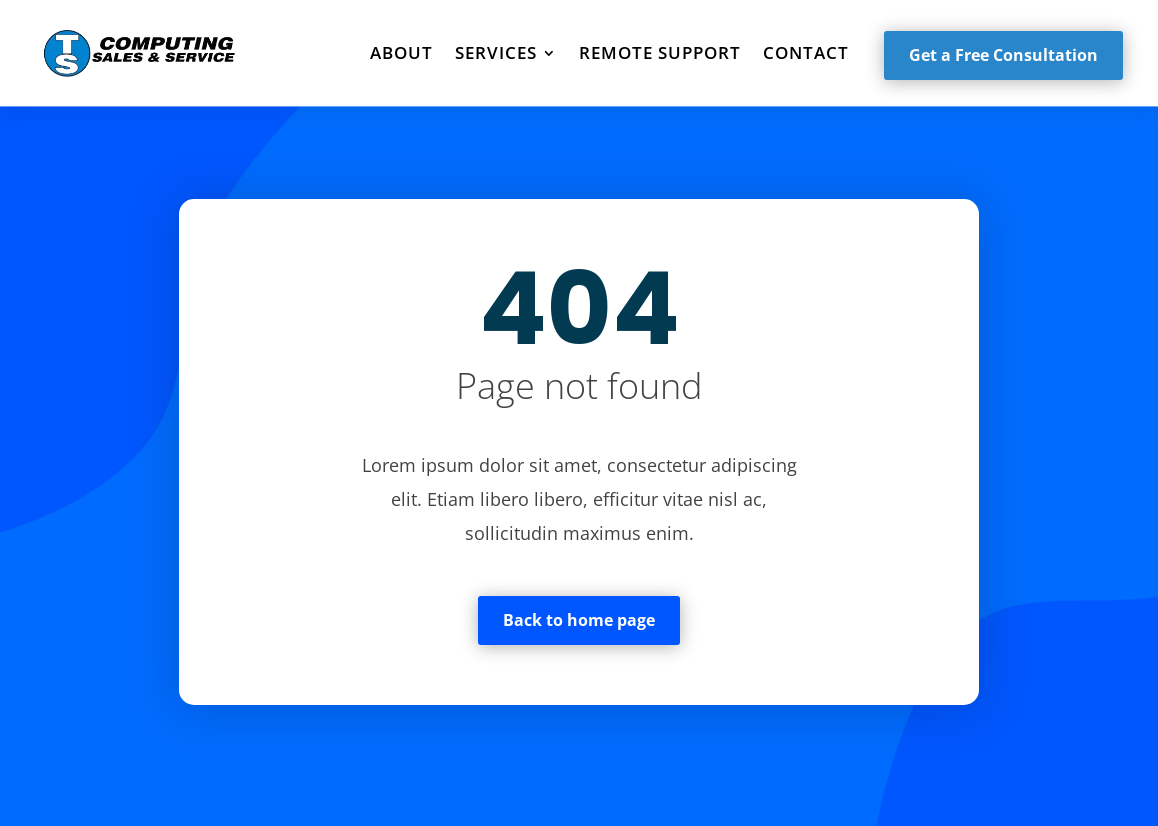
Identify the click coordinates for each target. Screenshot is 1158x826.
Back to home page (579, 620)
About (401, 52)
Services (496, 52)
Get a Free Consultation (1003, 55)
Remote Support (660, 52)
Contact (806, 52)
